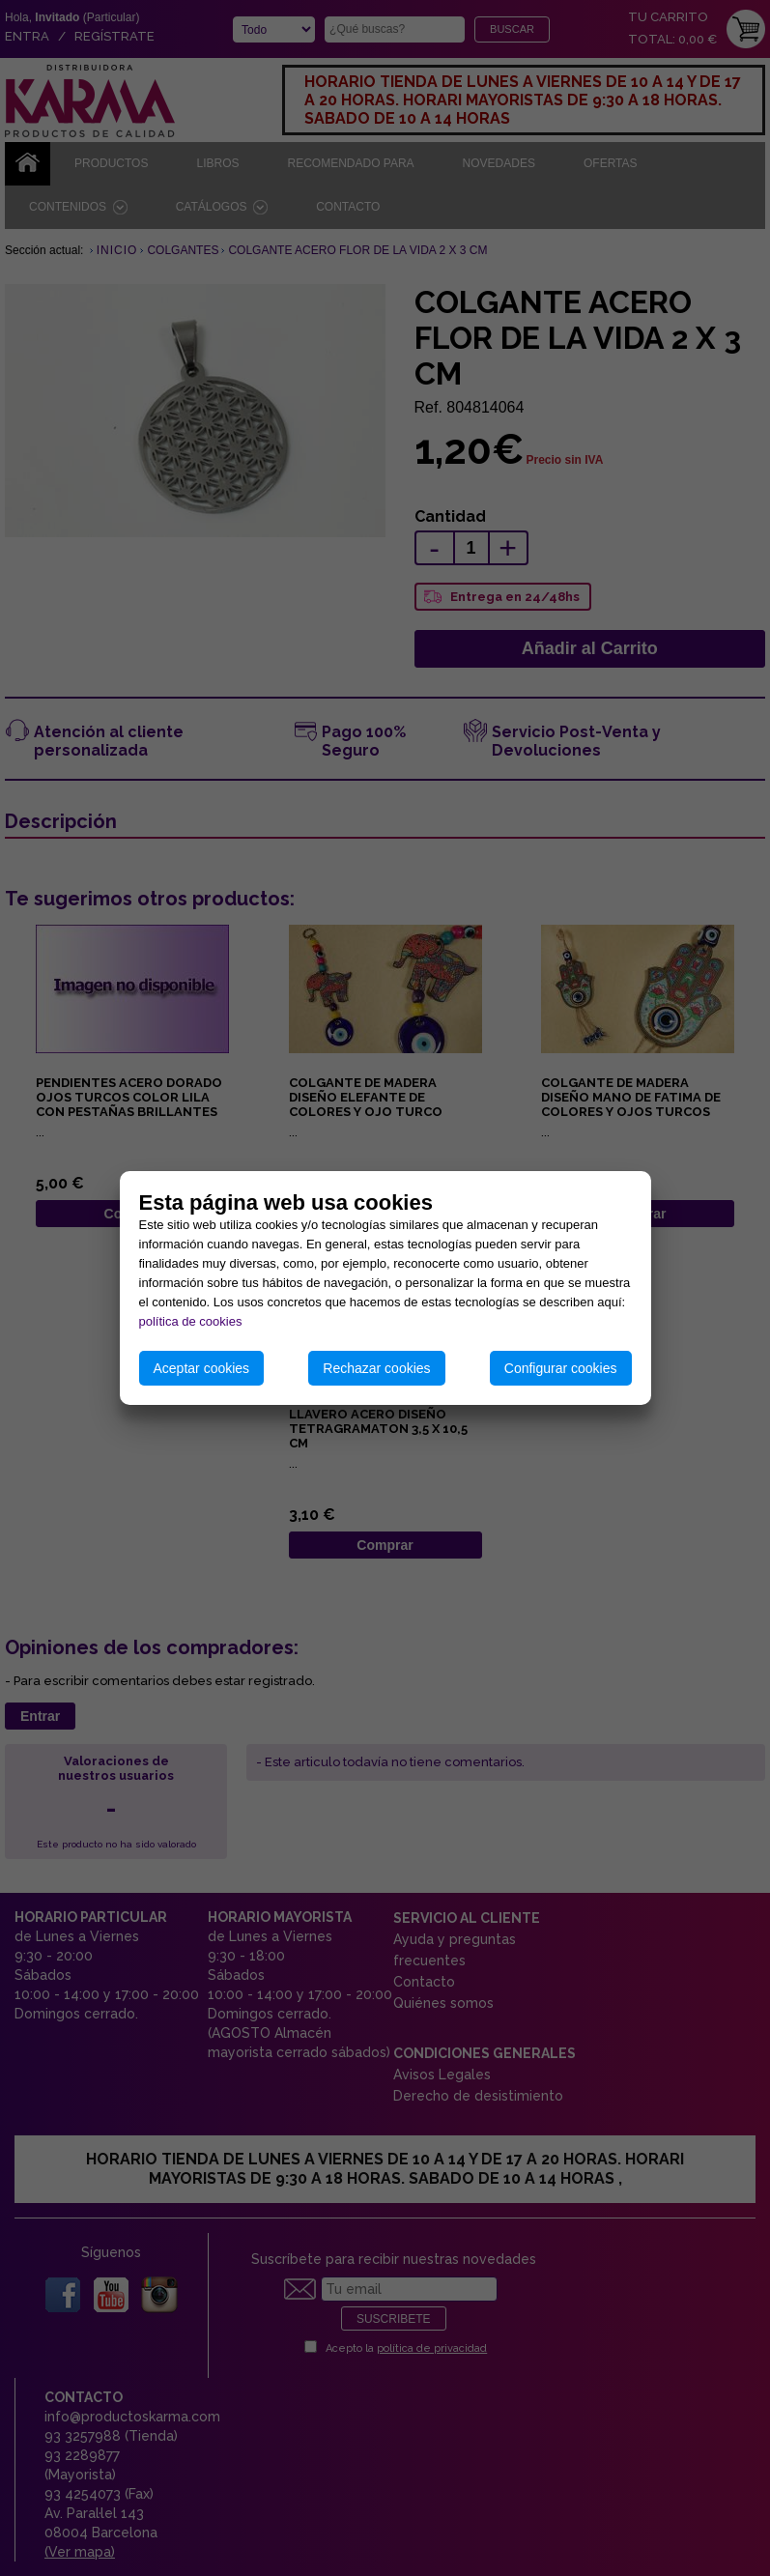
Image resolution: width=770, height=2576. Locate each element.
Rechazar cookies (376, 1368)
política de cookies (190, 1321)
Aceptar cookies (202, 1368)
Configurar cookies (560, 1368)
